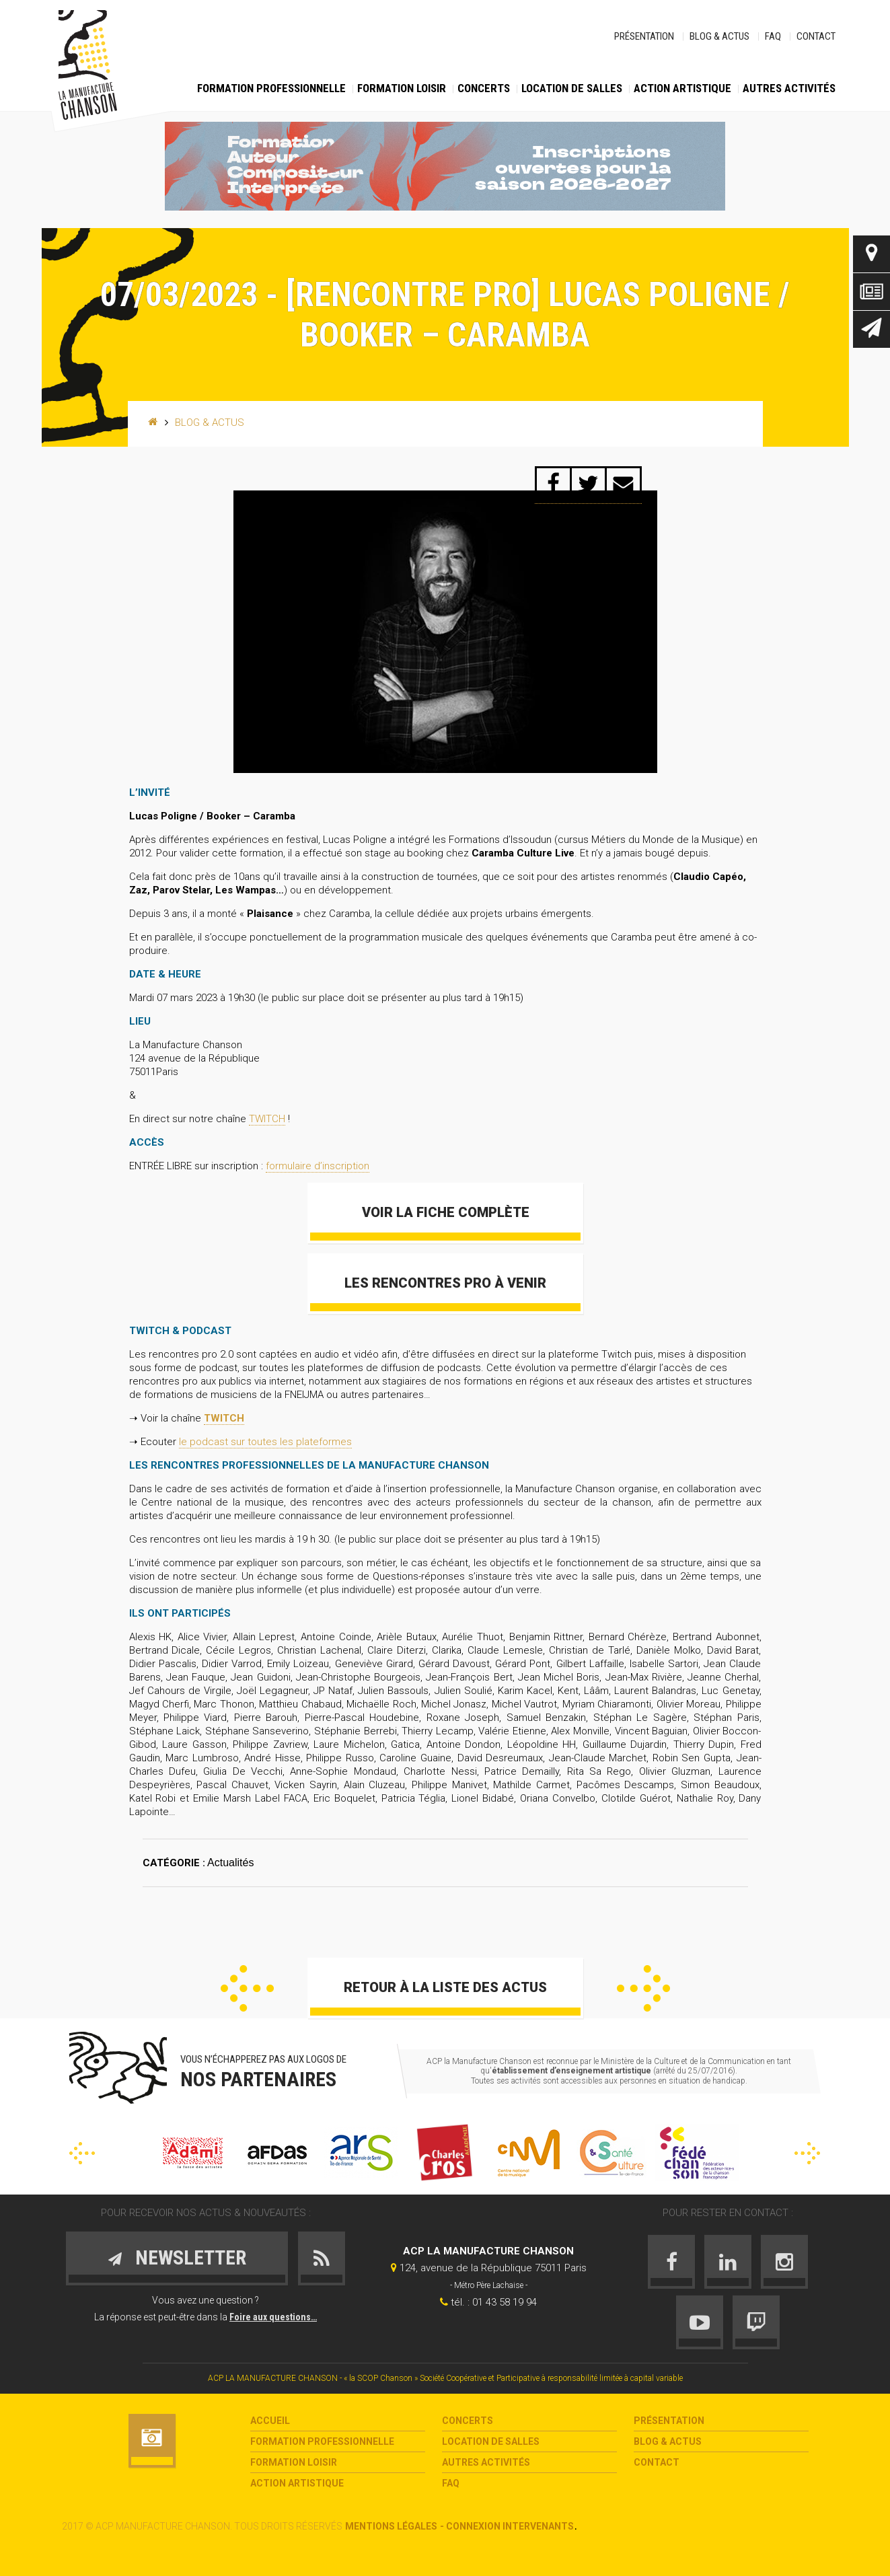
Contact (816, 36)
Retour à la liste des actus (445, 1987)
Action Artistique (682, 88)
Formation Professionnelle (271, 88)
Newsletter (871, 329)
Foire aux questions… (273, 2317)
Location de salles (571, 88)
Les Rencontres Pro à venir (445, 1283)
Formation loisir (401, 88)
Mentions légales (391, 2526)
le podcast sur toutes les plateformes (265, 1442)
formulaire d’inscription (317, 1166)
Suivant (643, 1988)
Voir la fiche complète (445, 1212)
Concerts (483, 88)
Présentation (644, 36)
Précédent (247, 1988)
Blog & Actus (719, 36)
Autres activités (789, 88)
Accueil (270, 2420)
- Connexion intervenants (507, 2526)
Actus (871, 291)
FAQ (773, 36)
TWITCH (267, 1119)
